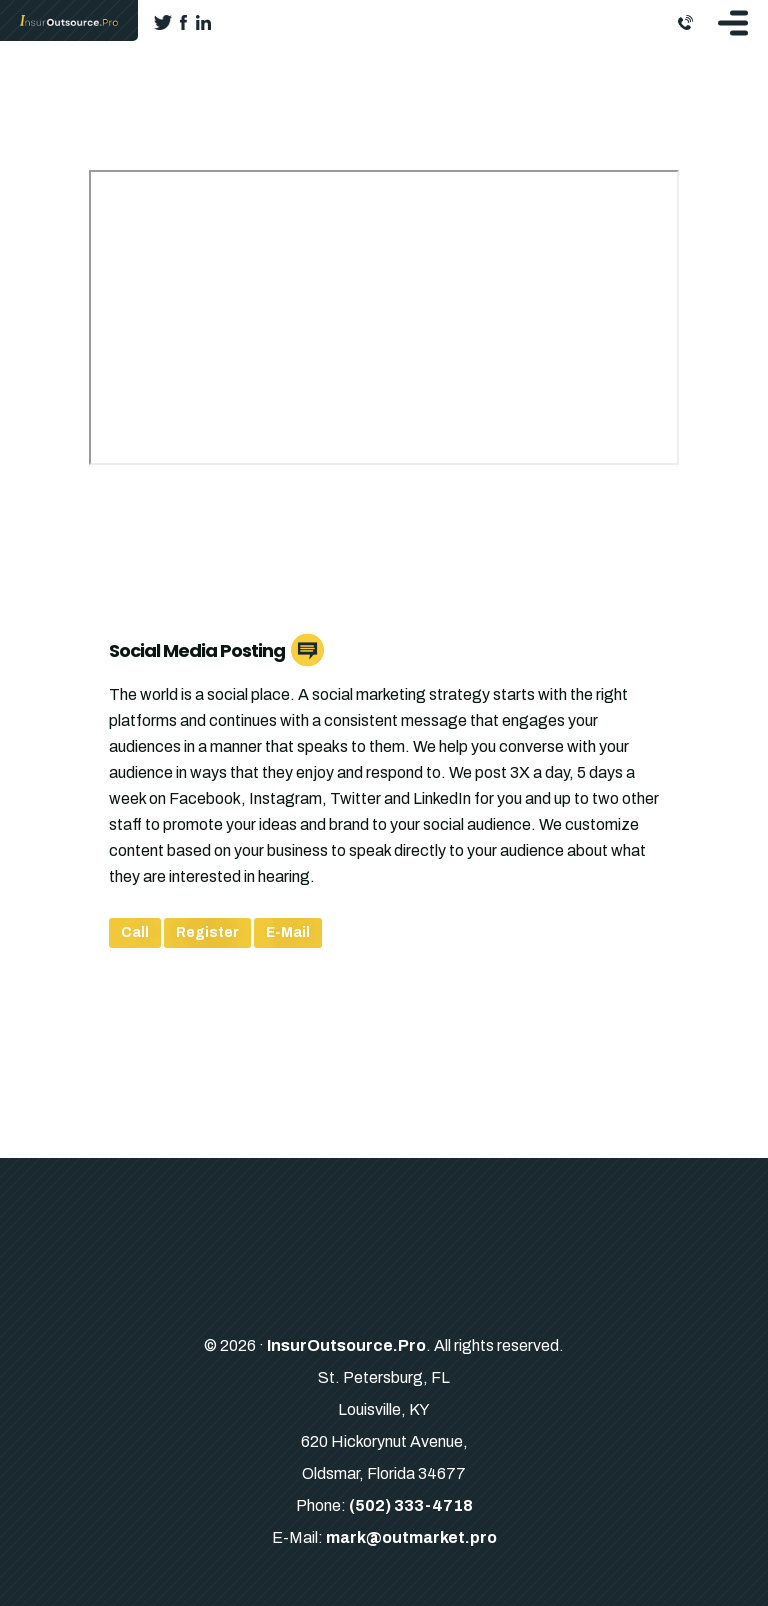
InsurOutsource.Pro (346, 1345)
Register (207, 932)
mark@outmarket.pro (411, 1537)
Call (135, 932)
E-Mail (288, 932)
